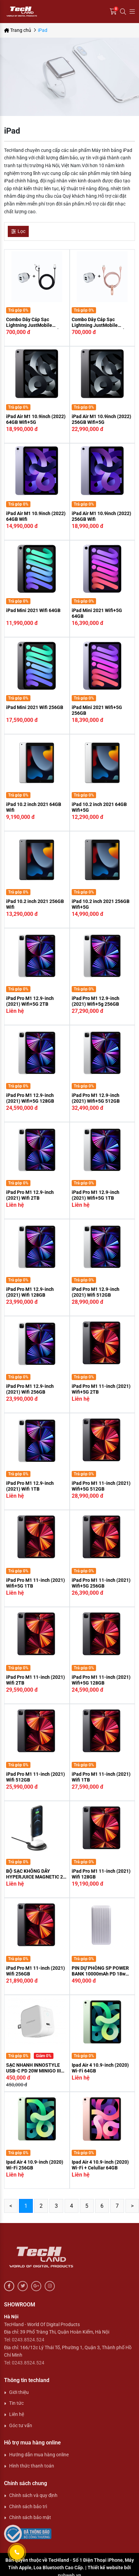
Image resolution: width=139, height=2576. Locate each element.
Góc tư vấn (20, 2425)
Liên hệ (16, 2414)
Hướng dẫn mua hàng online (39, 2454)
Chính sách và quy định (33, 2495)
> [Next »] (132, 2206)
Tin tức (16, 2403)
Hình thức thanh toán (31, 2466)
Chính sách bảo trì (28, 2506)
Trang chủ (17, 30)
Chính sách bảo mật (30, 2517)
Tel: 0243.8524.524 (24, 2339)
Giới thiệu (19, 2392)
